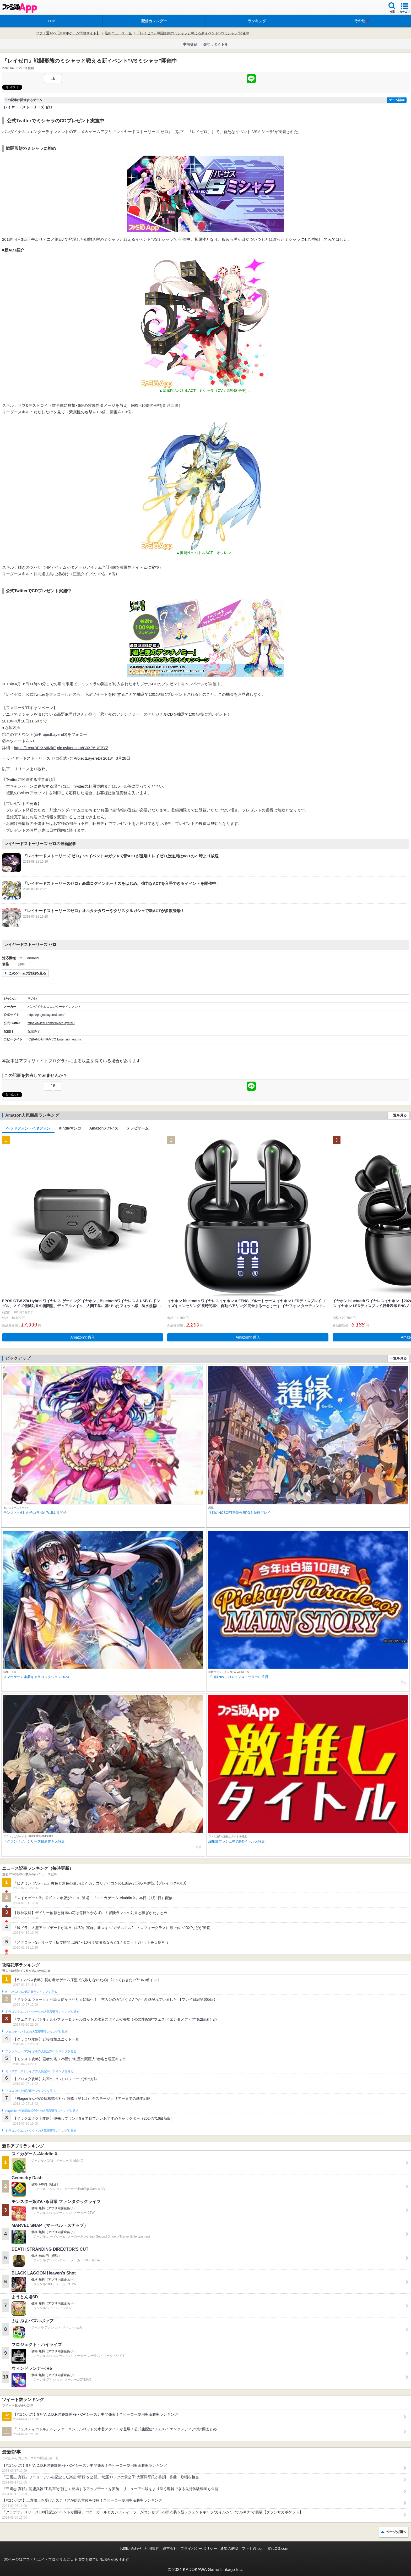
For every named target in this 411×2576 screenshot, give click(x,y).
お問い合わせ (131, 2548)
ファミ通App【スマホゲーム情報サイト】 (68, 33)
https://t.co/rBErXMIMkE (35, 748)
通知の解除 (229, 2548)
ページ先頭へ (396, 2532)
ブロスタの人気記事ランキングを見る (30, 2090)
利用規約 (152, 2548)
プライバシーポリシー (198, 2548)
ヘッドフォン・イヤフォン (28, 1128)
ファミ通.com (253, 2548)
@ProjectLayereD (50, 734)
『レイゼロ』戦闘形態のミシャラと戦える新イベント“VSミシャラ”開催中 (193, 33)
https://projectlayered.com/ (46, 1015)
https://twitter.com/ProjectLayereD (51, 1023)
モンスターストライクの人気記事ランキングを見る (39, 2071)
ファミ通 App (19, 8)
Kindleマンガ (70, 1128)
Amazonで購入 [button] (83, 1337)
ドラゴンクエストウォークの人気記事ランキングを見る (42, 2011)
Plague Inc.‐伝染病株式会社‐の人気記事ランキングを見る (41, 2110)
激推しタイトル (215, 44)
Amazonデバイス (103, 1128)
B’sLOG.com (278, 2548)
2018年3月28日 (116, 758)
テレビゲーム (138, 1128)
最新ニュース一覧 (118, 33)
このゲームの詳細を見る (27, 973)
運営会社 (170, 2548)
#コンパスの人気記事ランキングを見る (31, 1991)
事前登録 (190, 44)
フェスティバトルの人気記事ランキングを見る (36, 2031)
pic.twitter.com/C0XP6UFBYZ (82, 748)
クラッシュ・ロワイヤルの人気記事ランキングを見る (40, 2051)
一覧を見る (398, 1115)
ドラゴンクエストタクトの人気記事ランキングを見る (40, 2130)
